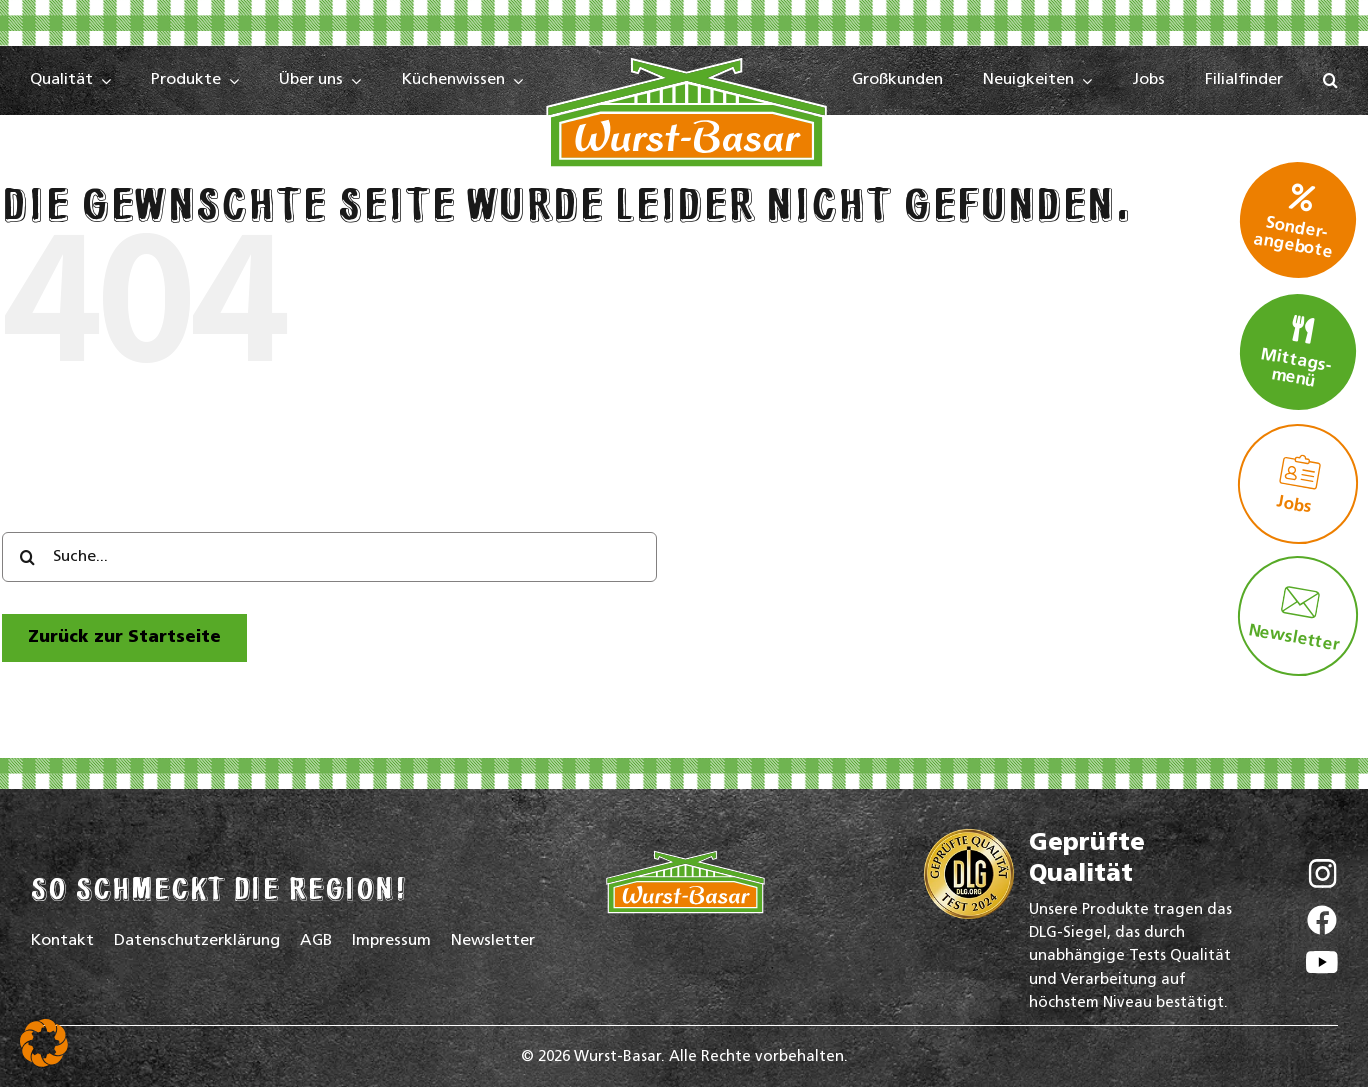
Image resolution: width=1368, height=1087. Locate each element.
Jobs (1299, 484)
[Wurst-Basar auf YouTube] (1322, 967)
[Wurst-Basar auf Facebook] (1322, 925)
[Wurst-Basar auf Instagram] (1322, 878)
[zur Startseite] (124, 637)
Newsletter (1294, 617)
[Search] (27, 557)
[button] (1330, 81)
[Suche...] (329, 557)
